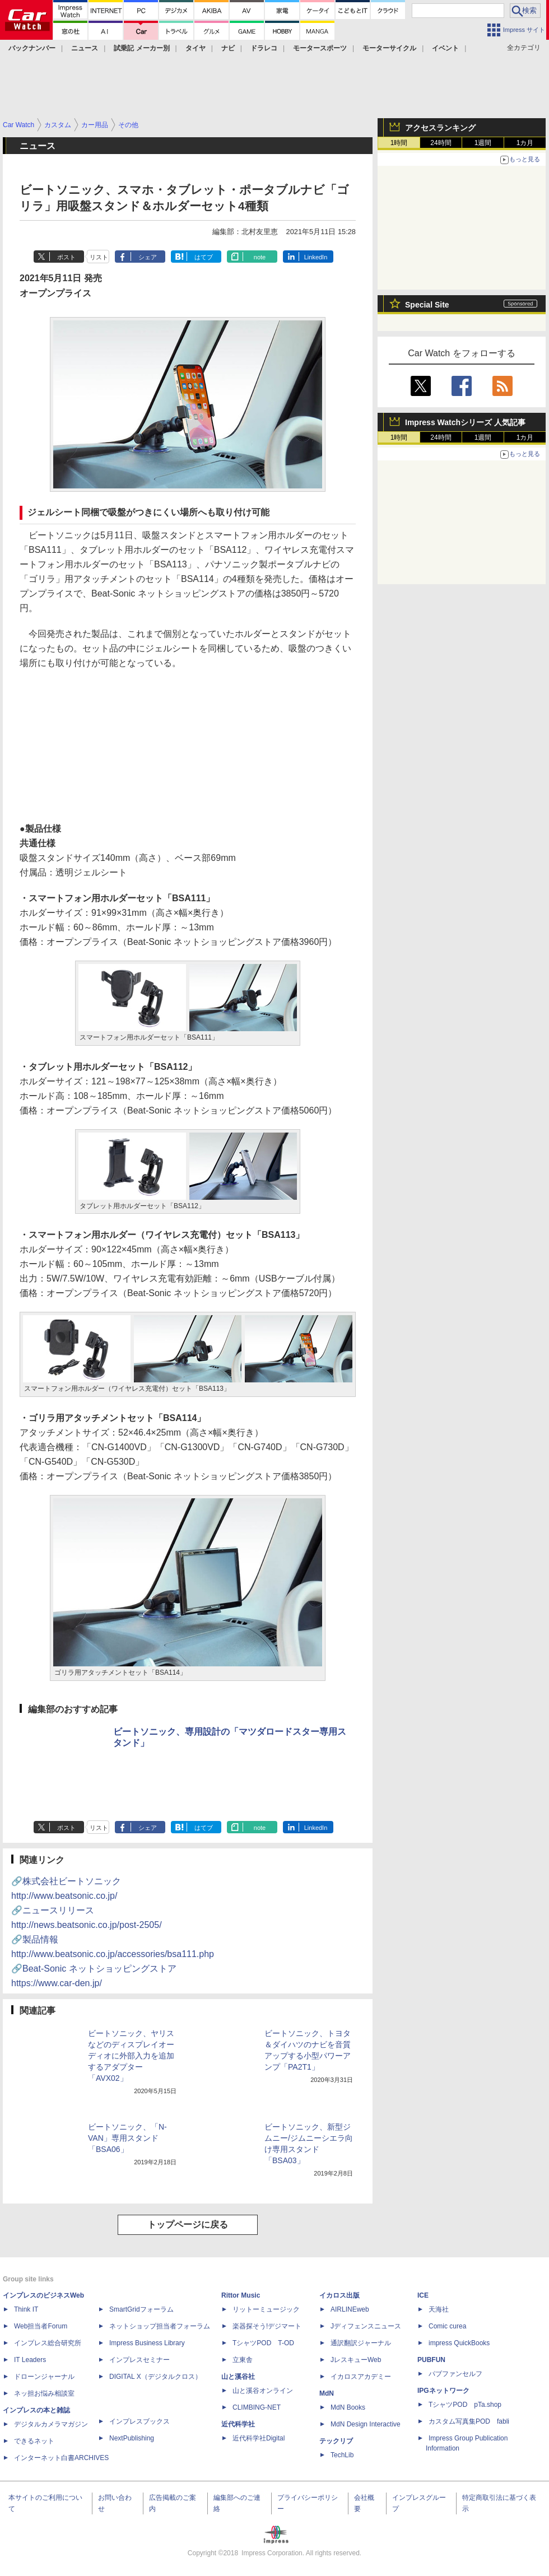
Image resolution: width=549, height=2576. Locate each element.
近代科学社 (238, 2424)
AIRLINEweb (350, 2309)
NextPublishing (131, 2438)
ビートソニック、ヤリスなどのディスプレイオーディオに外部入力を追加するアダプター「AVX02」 (131, 2056)
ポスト (66, 257)
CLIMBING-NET (256, 2407)
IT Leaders (30, 2360)
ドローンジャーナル (44, 2377)
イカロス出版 (339, 2295)
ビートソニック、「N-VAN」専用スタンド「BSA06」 (127, 2138)
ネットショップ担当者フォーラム (159, 2326)
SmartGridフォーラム (141, 2309)
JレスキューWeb (356, 2360)
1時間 (399, 143)
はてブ (203, 257)
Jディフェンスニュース (366, 2326)
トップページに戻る (187, 2224)
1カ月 (525, 143)
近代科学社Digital (258, 2438)
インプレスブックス (139, 2421)
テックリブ (336, 2441)
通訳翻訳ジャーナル (361, 2343)
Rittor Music (240, 2295)
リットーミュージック (266, 2309)
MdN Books (348, 2407)
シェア (147, 257)
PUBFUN (431, 2360)
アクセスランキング (440, 127)
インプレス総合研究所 (47, 2343)
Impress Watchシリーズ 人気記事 (465, 422)
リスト (99, 257)
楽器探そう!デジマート (266, 2326)
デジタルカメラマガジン (51, 2424)
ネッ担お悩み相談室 (44, 2393)
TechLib (342, 2455)
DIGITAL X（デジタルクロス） (155, 2377)
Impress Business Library (147, 2343)
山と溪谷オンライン (262, 2391)
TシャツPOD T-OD (263, 2343)
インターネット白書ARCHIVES (61, 2458)
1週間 (483, 143)
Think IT (26, 2309)
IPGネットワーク (443, 2391)
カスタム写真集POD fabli (469, 2421)
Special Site (427, 304)
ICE (423, 2295)
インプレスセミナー (139, 2360)
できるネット (34, 2441)
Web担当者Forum (40, 2326)
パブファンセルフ (455, 2374)
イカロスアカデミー (361, 2377)
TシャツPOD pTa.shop (465, 2405)
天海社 (439, 2309)
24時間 (440, 143)
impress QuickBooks (459, 2343)
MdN (326, 2393)
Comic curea (447, 2326)
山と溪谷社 (238, 2377)
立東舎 (242, 2360)
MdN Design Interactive (366, 2424)
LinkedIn (316, 257)
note (260, 257)
